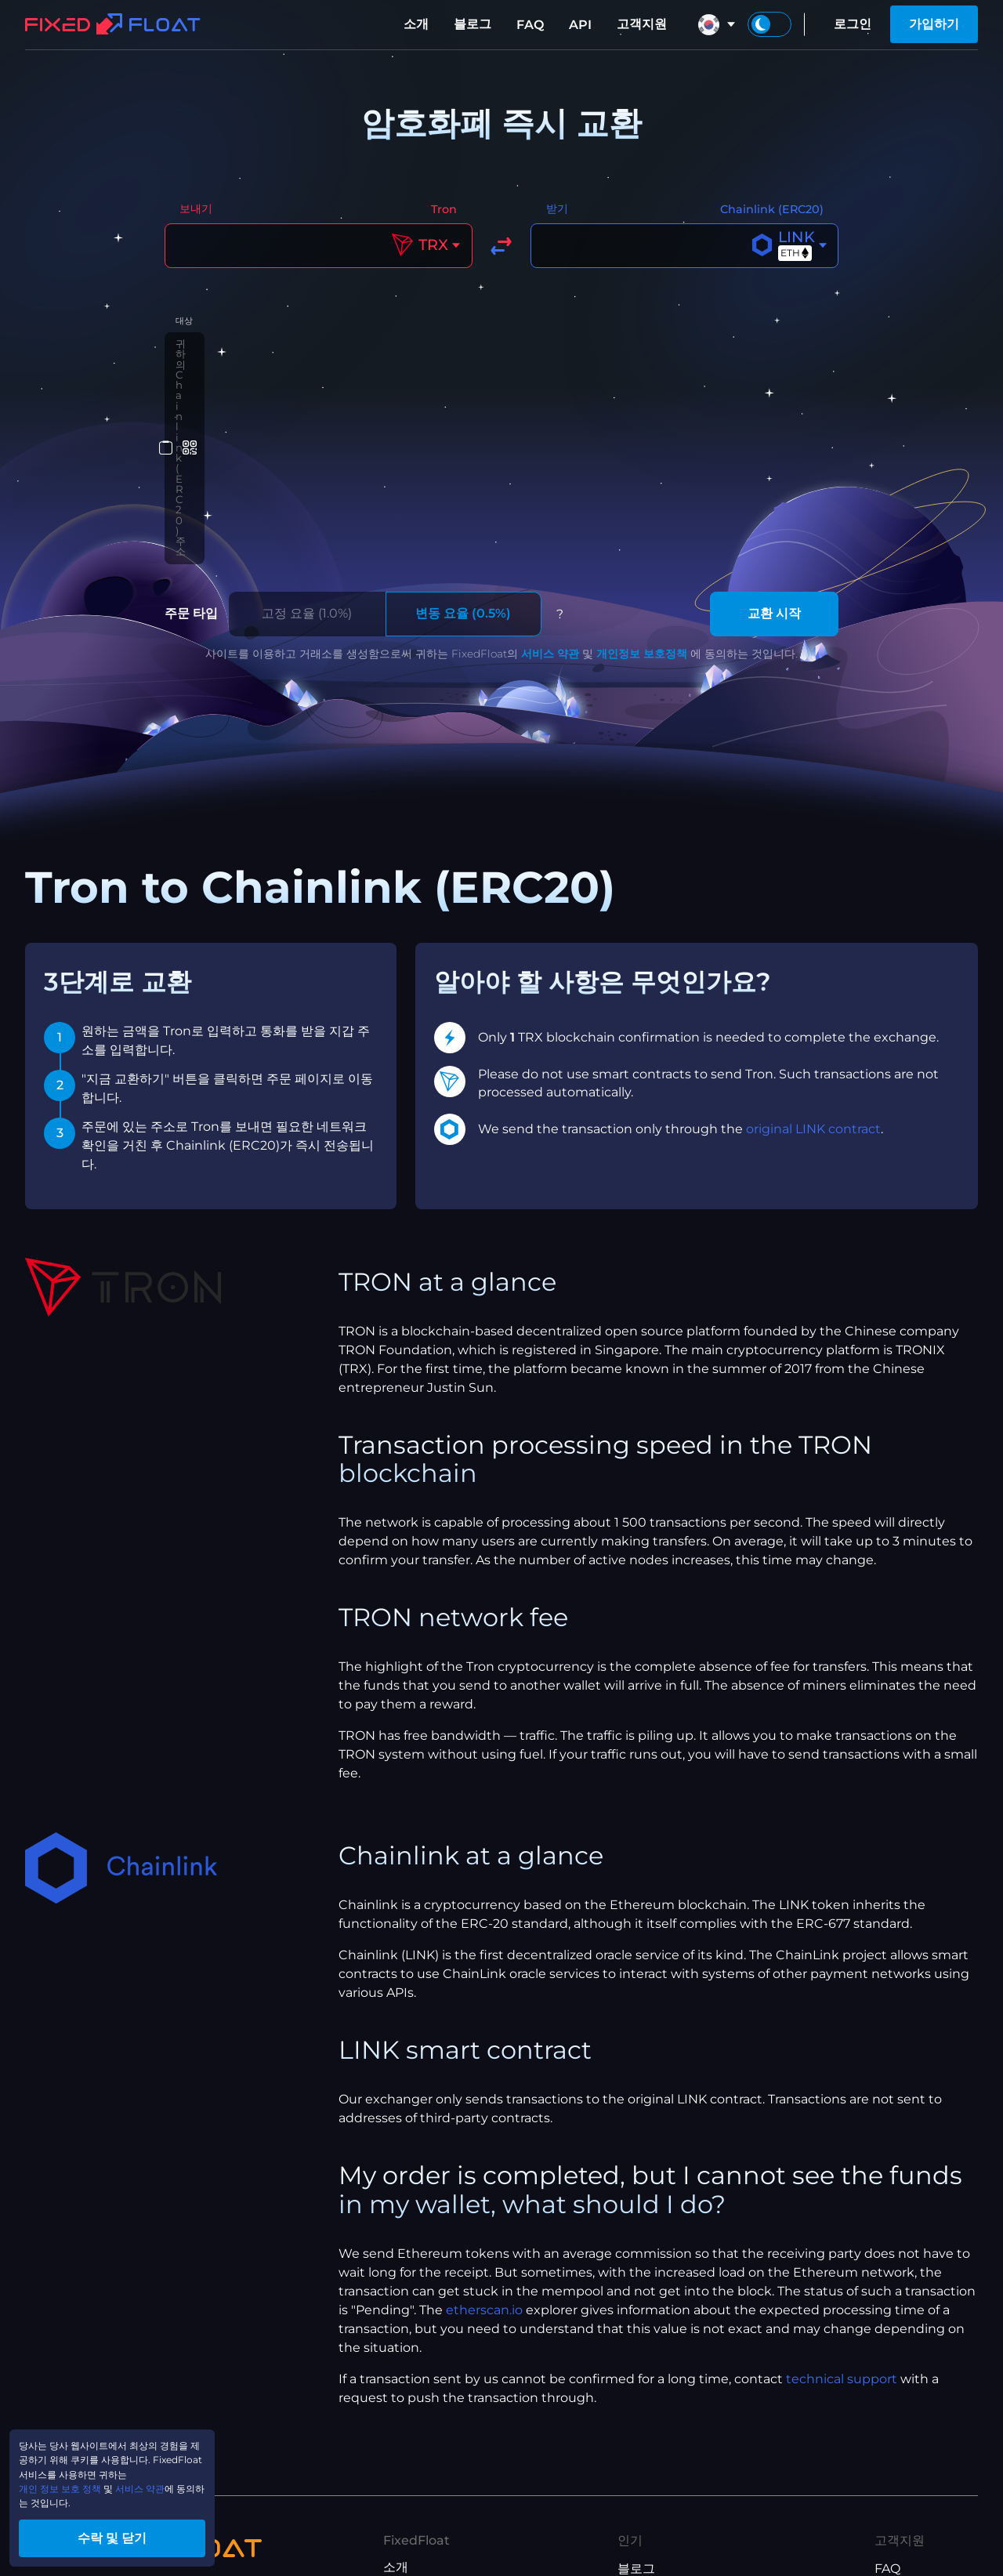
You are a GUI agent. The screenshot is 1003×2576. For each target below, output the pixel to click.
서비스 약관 (550, 472)
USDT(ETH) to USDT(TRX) (695, 2537)
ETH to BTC (653, 2487)
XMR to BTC (655, 2411)
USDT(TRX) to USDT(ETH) (695, 2512)
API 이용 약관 (422, 2535)
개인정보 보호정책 (641, 472)
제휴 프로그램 (422, 2435)
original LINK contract (813, 947)
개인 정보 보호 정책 (80, 2472)
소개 (416, 23)
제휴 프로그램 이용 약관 (450, 2510)
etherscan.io (484, 2128)
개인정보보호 (420, 2485)
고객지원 (642, 23)
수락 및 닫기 (148, 2531)
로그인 (852, 23)
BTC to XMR (655, 2436)
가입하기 (934, 23)
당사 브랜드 (416, 2410)
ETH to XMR (655, 2462)
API (580, 24)
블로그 (472, 23)
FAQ (530, 24)
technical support (841, 2197)
